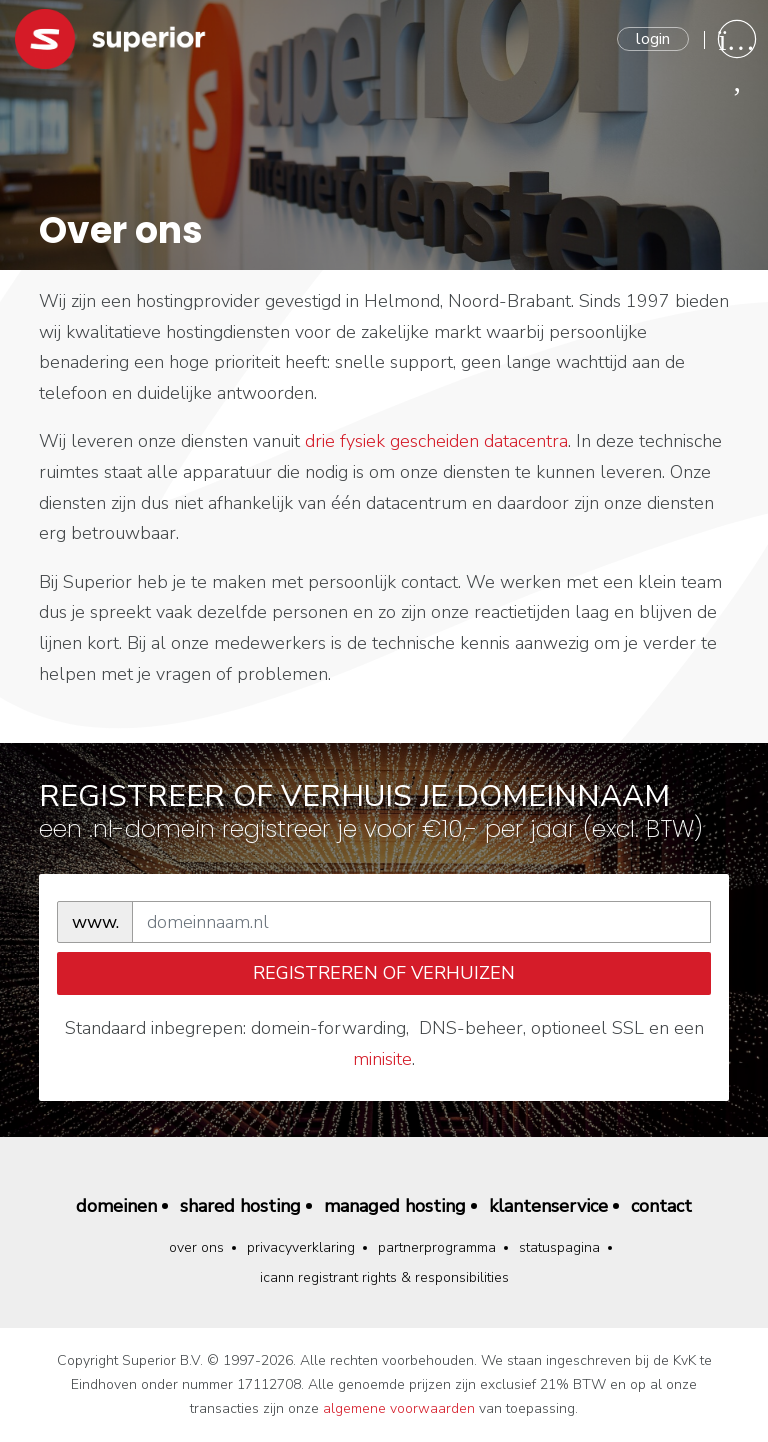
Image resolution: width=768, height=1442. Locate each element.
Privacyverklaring (301, 1247)
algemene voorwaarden (399, 1408)
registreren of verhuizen (384, 973)
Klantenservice (548, 1206)
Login (653, 39)
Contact (661, 1206)
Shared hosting (240, 1206)
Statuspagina (559, 1247)
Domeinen (116, 1206)
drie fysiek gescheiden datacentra (436, 441)
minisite (382, 1059)
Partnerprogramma (437, 1247)
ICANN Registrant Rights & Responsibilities (384, 1277)
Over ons (196, 1247)
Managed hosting (395, 1206)
